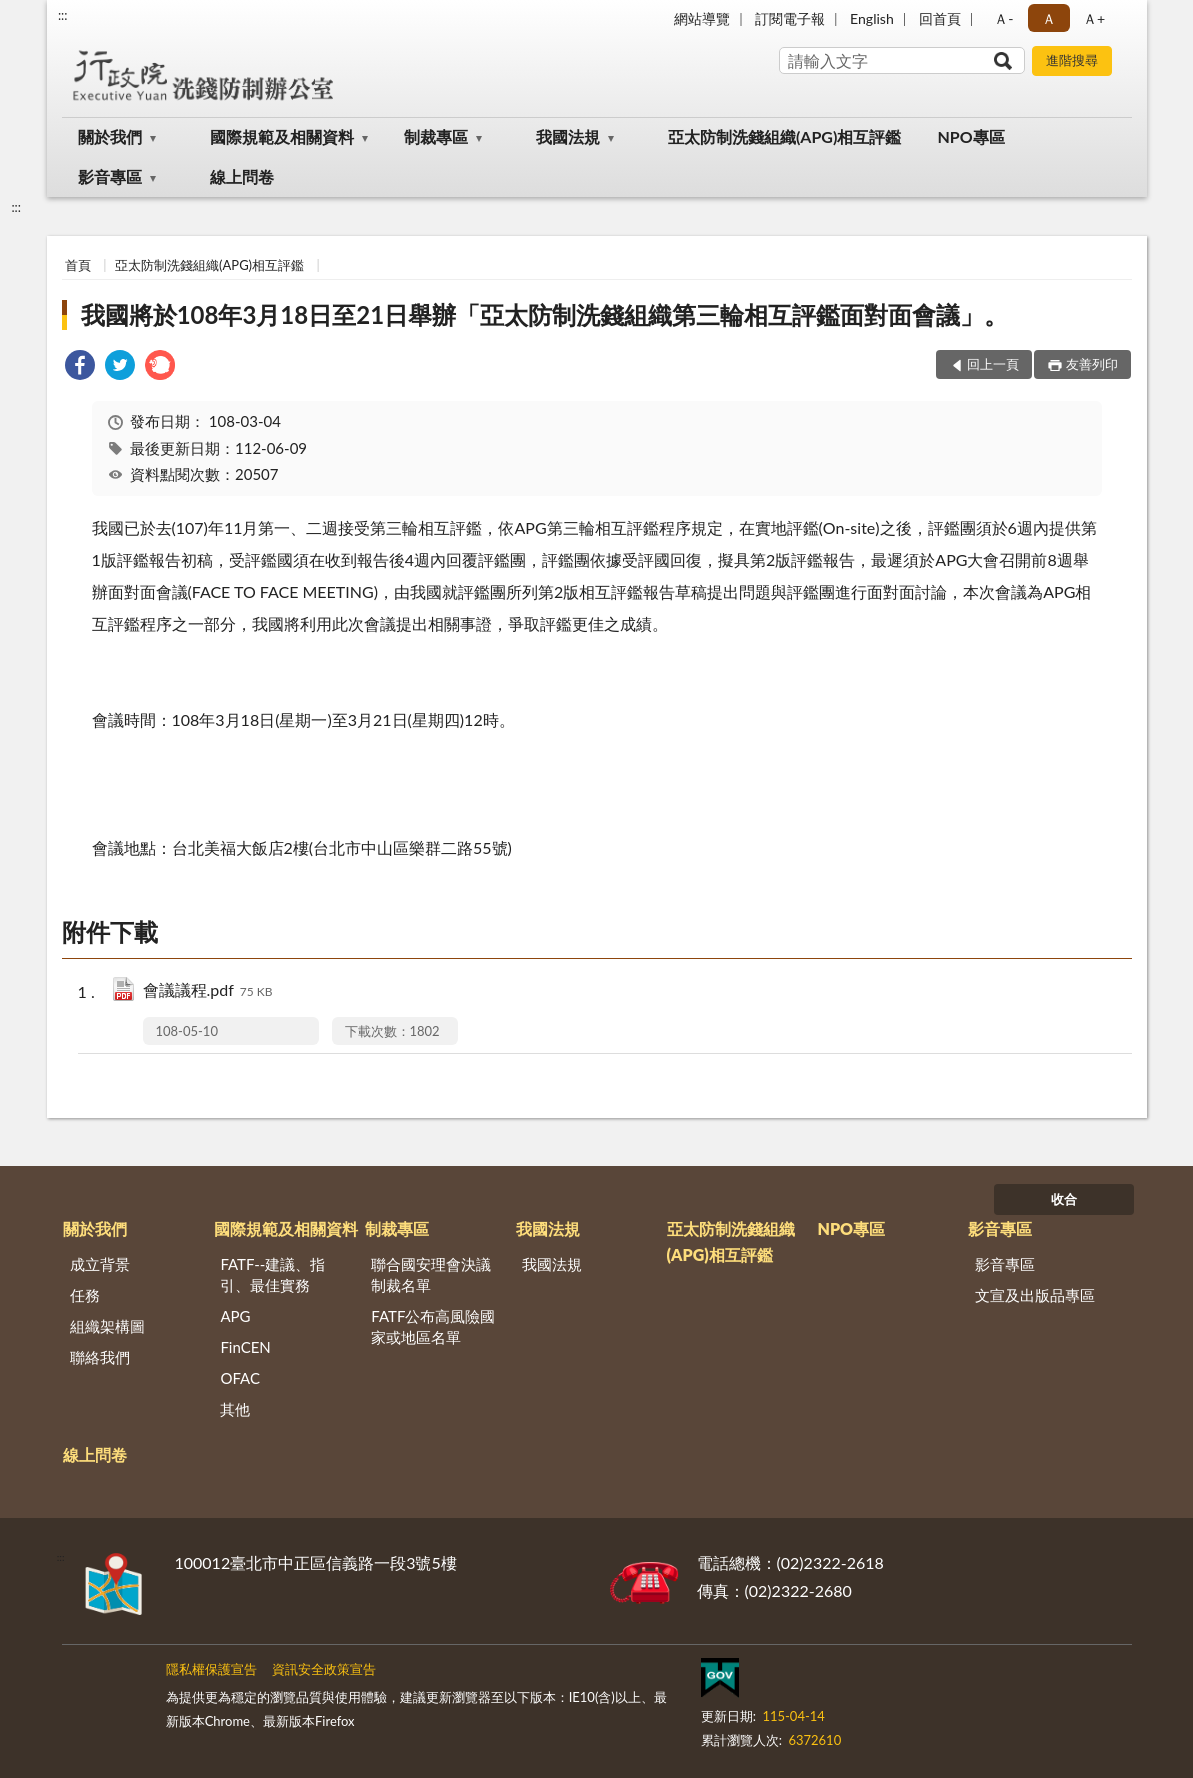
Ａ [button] (1049, 18)
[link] (80, 367)
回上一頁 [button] (993, 364)
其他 (235, 1409)
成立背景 (100, 1264)
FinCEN (245, 1347)
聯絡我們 (100, 1357)
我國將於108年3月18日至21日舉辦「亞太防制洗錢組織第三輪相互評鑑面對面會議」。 (544, 314)
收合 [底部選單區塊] (1064, 1199)
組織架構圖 (107, 1326)
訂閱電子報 (790, 18)
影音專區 (110, 176)
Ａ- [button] (1003, 18)
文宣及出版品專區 (1035, 1295)
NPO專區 (970, 136)
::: (63, 15)
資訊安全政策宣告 (324, 1669)
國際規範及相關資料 (282, 136)
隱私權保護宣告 (211, 1669)
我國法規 (568, 136)
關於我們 (110, 136)
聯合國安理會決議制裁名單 (431, 1274)
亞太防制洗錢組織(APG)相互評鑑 (784, 136)
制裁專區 (436, 136)
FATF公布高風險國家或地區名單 (433, 1326)
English (872, 18)
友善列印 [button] (1092, 364)
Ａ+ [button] (1094, 18)
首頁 (78, 265)
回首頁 (940, 18)
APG (235, 1316)
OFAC (240, 1378)
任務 (85, 1295)
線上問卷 (242, 176)
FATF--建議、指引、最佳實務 (272, 1274)
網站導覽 (702, 18)
